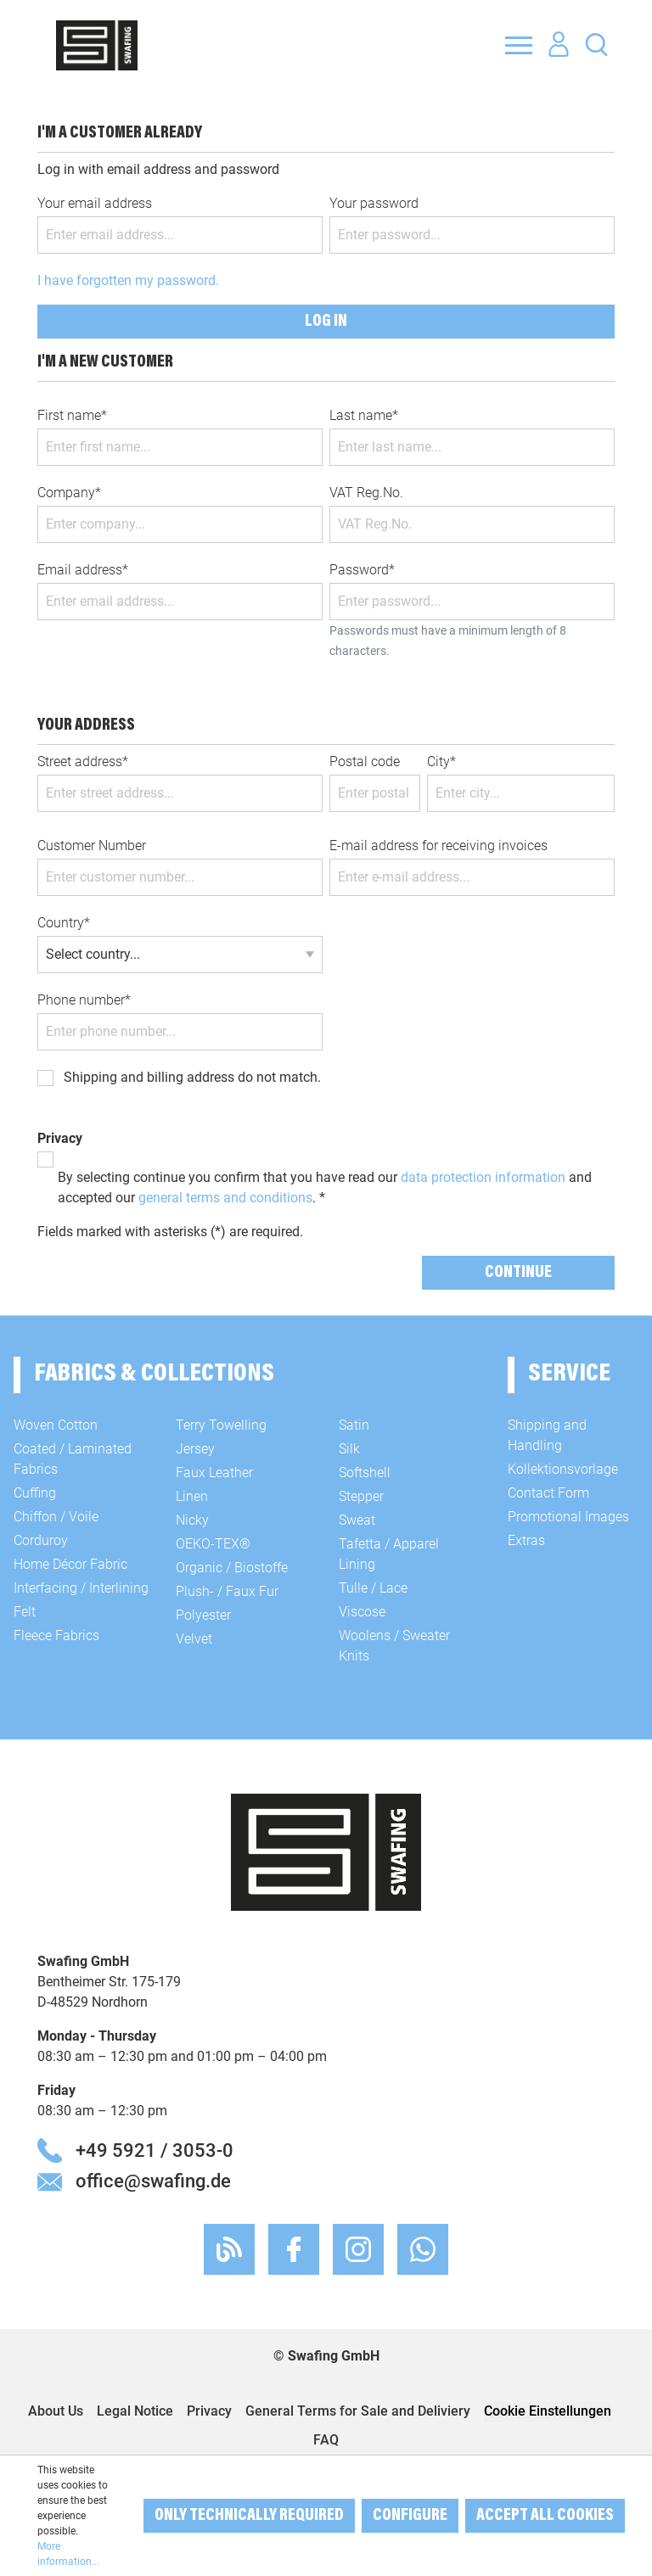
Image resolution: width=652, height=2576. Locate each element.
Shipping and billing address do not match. (192, 1077)
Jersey (195, 1449)
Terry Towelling (221, 1425)
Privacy (209, 2411)
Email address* (82, 570)
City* (441, 761)
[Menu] (518, 45)
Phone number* (84, 1000)
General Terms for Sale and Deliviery (357, 2411)
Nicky (192, 1520)
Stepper (361, 1496)
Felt (25, 1612)
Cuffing (35, 1493)
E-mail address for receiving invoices (438, 845)
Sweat (357, 1520)
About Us (55, 2411)
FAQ (326, 2440)
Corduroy (41, 1540)
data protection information (483, 1177)
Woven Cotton (56, 1425)
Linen (192, 1496)
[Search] (596, 43)
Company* (69, 492)
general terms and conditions (225, 1198)
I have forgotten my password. (128, 280)
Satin (354, 1425)
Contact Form (548, 1493)
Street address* (82, 761)
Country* (63, 923)
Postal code (364, 761)
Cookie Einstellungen (547, 2411)
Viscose (362, 1612)
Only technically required (249, 2515)
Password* (362, 570)
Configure (410, 2515)
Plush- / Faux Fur (227, 1591)
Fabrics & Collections (154, 1374)
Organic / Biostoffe (232, 1568)
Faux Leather (214, 1472)
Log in (326, 321)
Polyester (203, 1615)
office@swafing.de (153, 2181)
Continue (518, 1272)
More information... (68, 2554)
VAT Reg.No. (366, 492)
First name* (72, 415)
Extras (526, 1540)
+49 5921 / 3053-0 (154, 2150)
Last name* (363, 415)
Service (569, 1374)
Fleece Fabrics (56, 1635)
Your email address (94, 203)
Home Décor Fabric (70, 1564)
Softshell (365, 1472)
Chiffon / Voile (56, 1517)
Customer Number (91, 845)
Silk (349, 1449)
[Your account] (558, 45)
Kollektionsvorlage (563, 1469)
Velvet (194, 1639)
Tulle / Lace (373, 1588)
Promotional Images (568, 1517)
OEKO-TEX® (213, 1544)
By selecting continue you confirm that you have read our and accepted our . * (325, 1187)
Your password (374, 203)
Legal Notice (135, 2411)
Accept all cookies (545, 2515)
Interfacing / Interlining (81, 1588)
